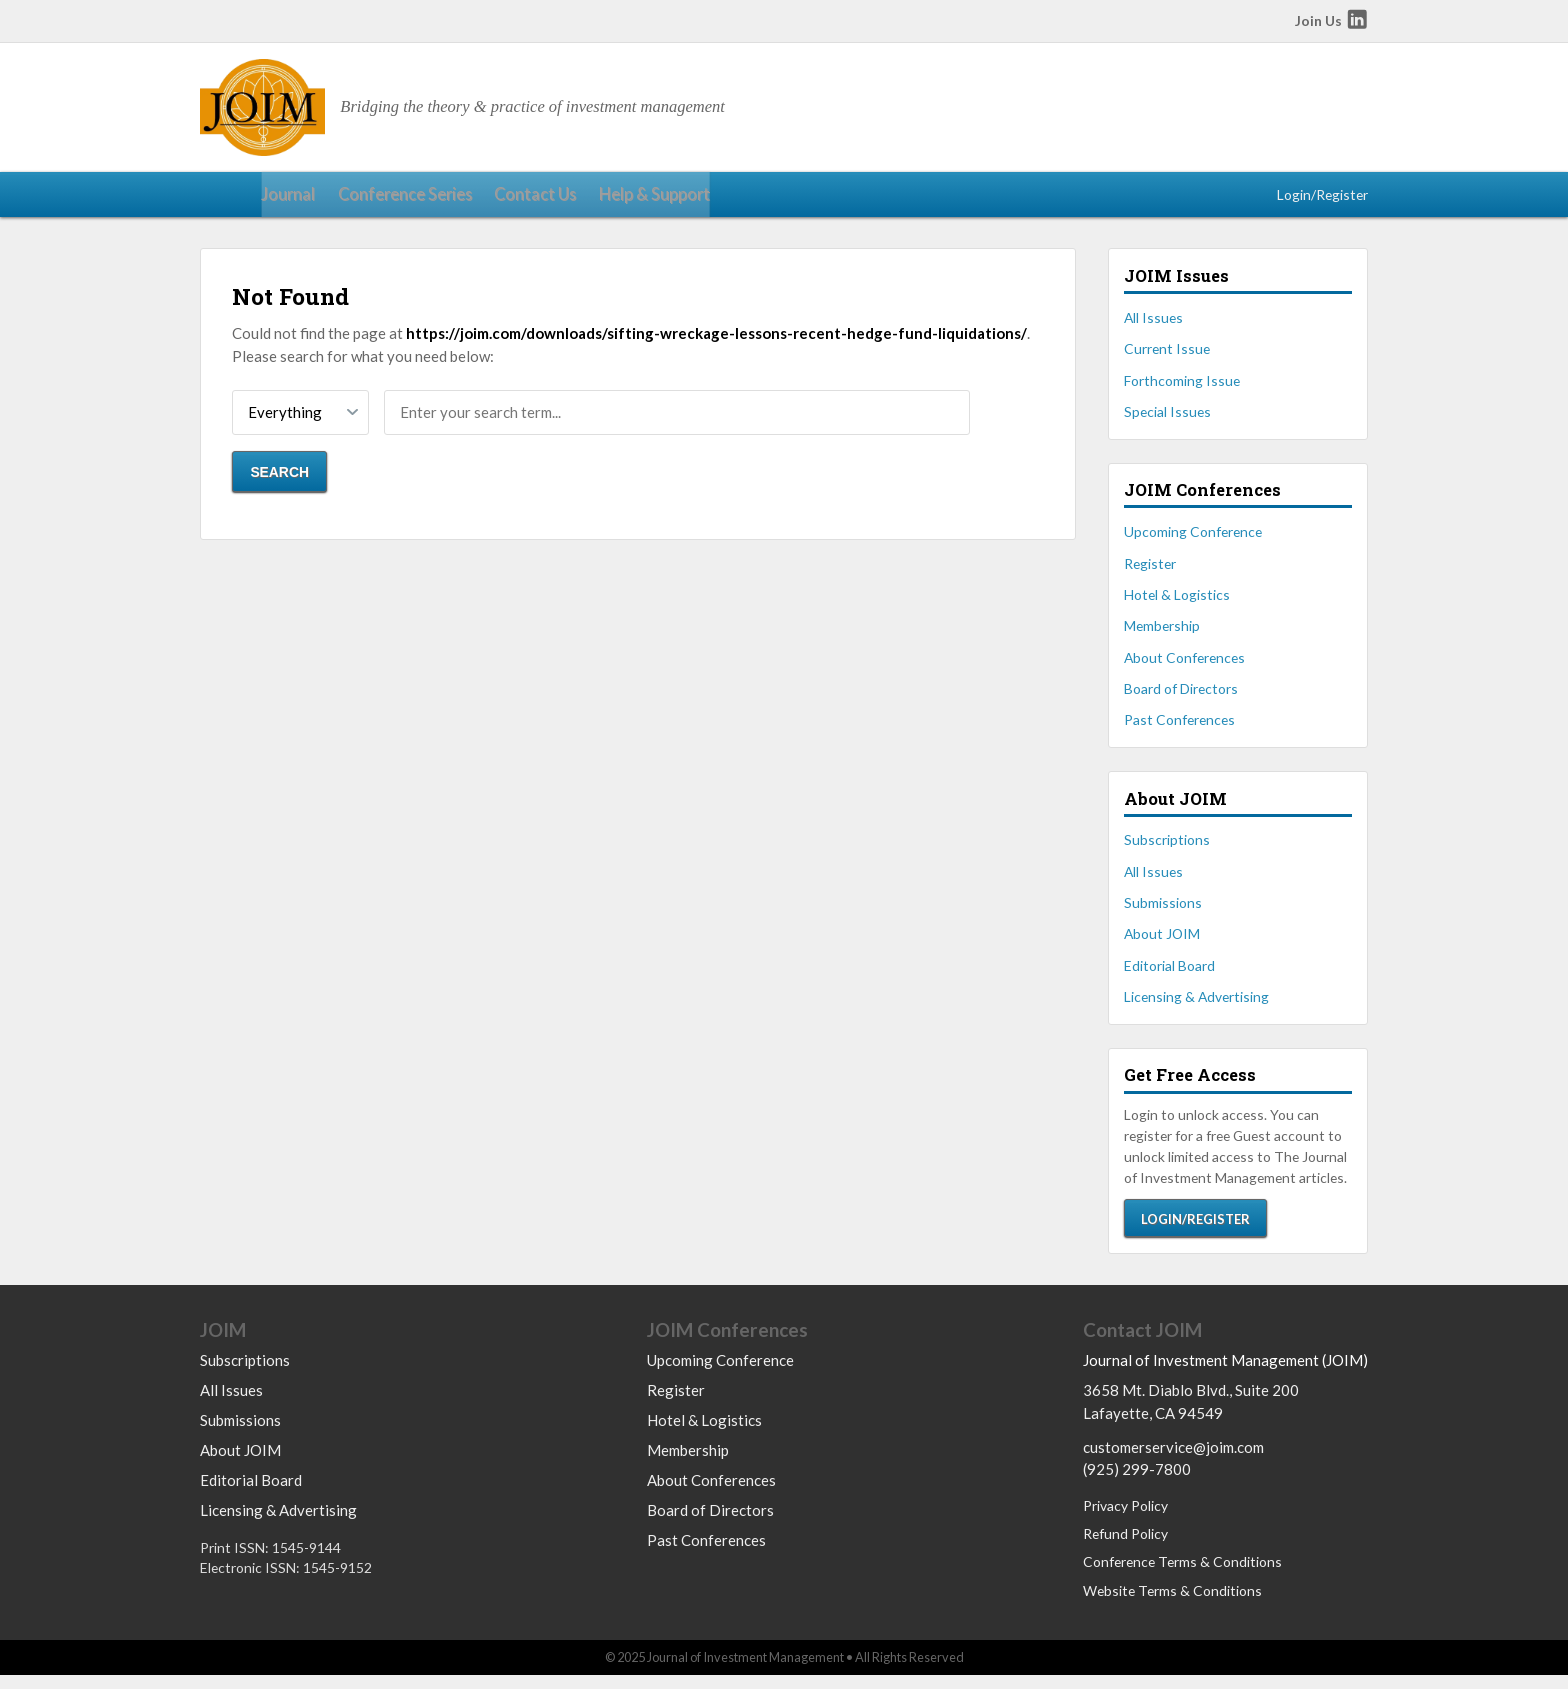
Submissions (1163, 911)
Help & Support (562, 199)
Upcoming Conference (1193, 540)
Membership (1162, 634)
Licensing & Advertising (1196, 1005)
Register (1150, 571)
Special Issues (1167, 420)
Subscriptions (1167, 848)
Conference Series (332, 199)
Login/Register (1322, 198)
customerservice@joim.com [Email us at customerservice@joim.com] (1173, 1461)
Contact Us (453, 199)
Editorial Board (1169, 974)
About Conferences (1184, 665)
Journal (224, 199)
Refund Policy (1125, 1547)
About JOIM (1162, 942)
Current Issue (1167, 357)
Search (279, 481)
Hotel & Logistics (1177, 603)
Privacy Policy (1125, 1519)
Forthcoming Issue (1182, 388)
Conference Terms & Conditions (1182, 1575)
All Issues (1153, 326)
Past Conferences (1179, 728)
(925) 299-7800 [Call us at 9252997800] (1137, 1483)
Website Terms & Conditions (1172, 1604)
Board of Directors (1181, 697)
